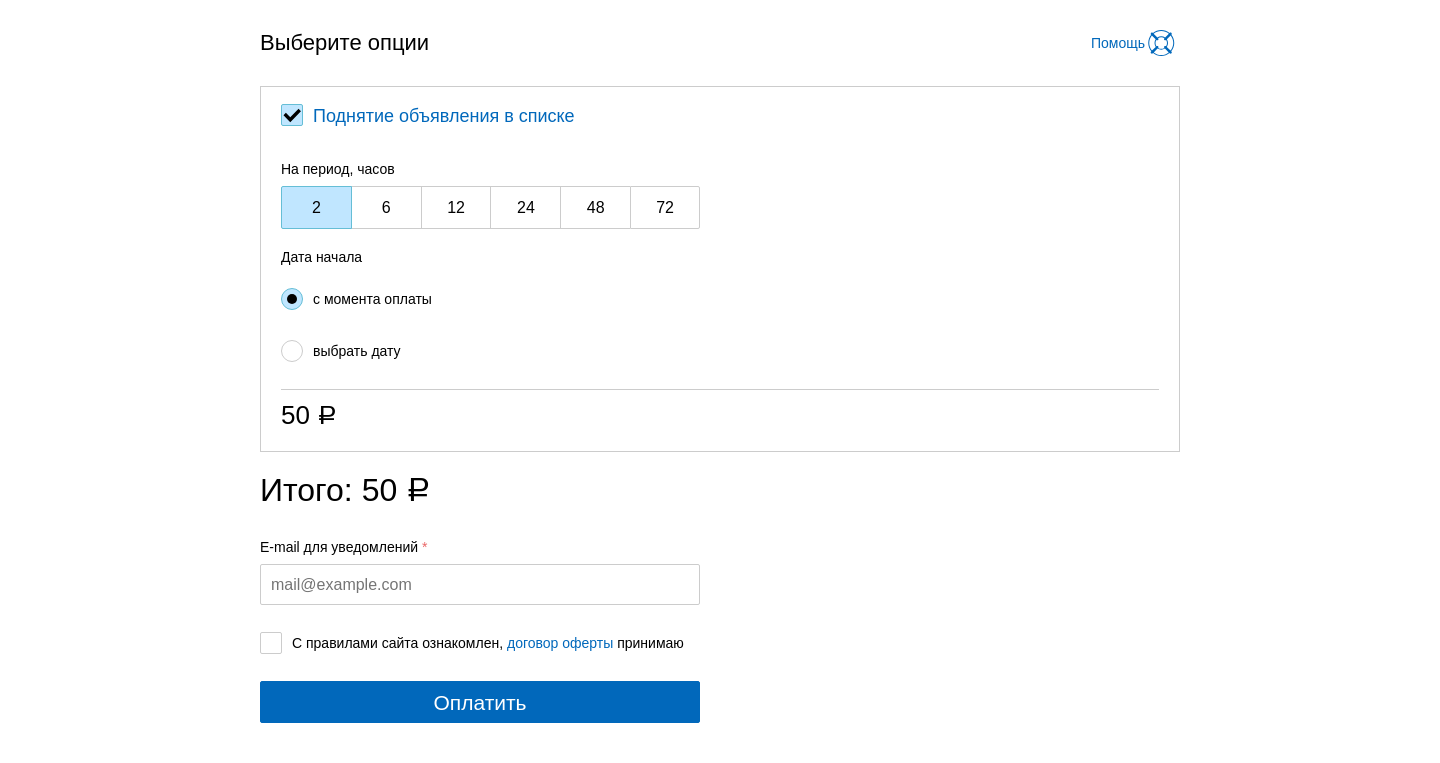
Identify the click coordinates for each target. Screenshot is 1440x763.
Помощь (1118, 43)
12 (456, 207)
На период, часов (338, 169)
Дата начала (321, 257)
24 (526, 207)
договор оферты (560, 643)
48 (596, 207)
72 (665, 207)
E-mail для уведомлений (339, 547)
